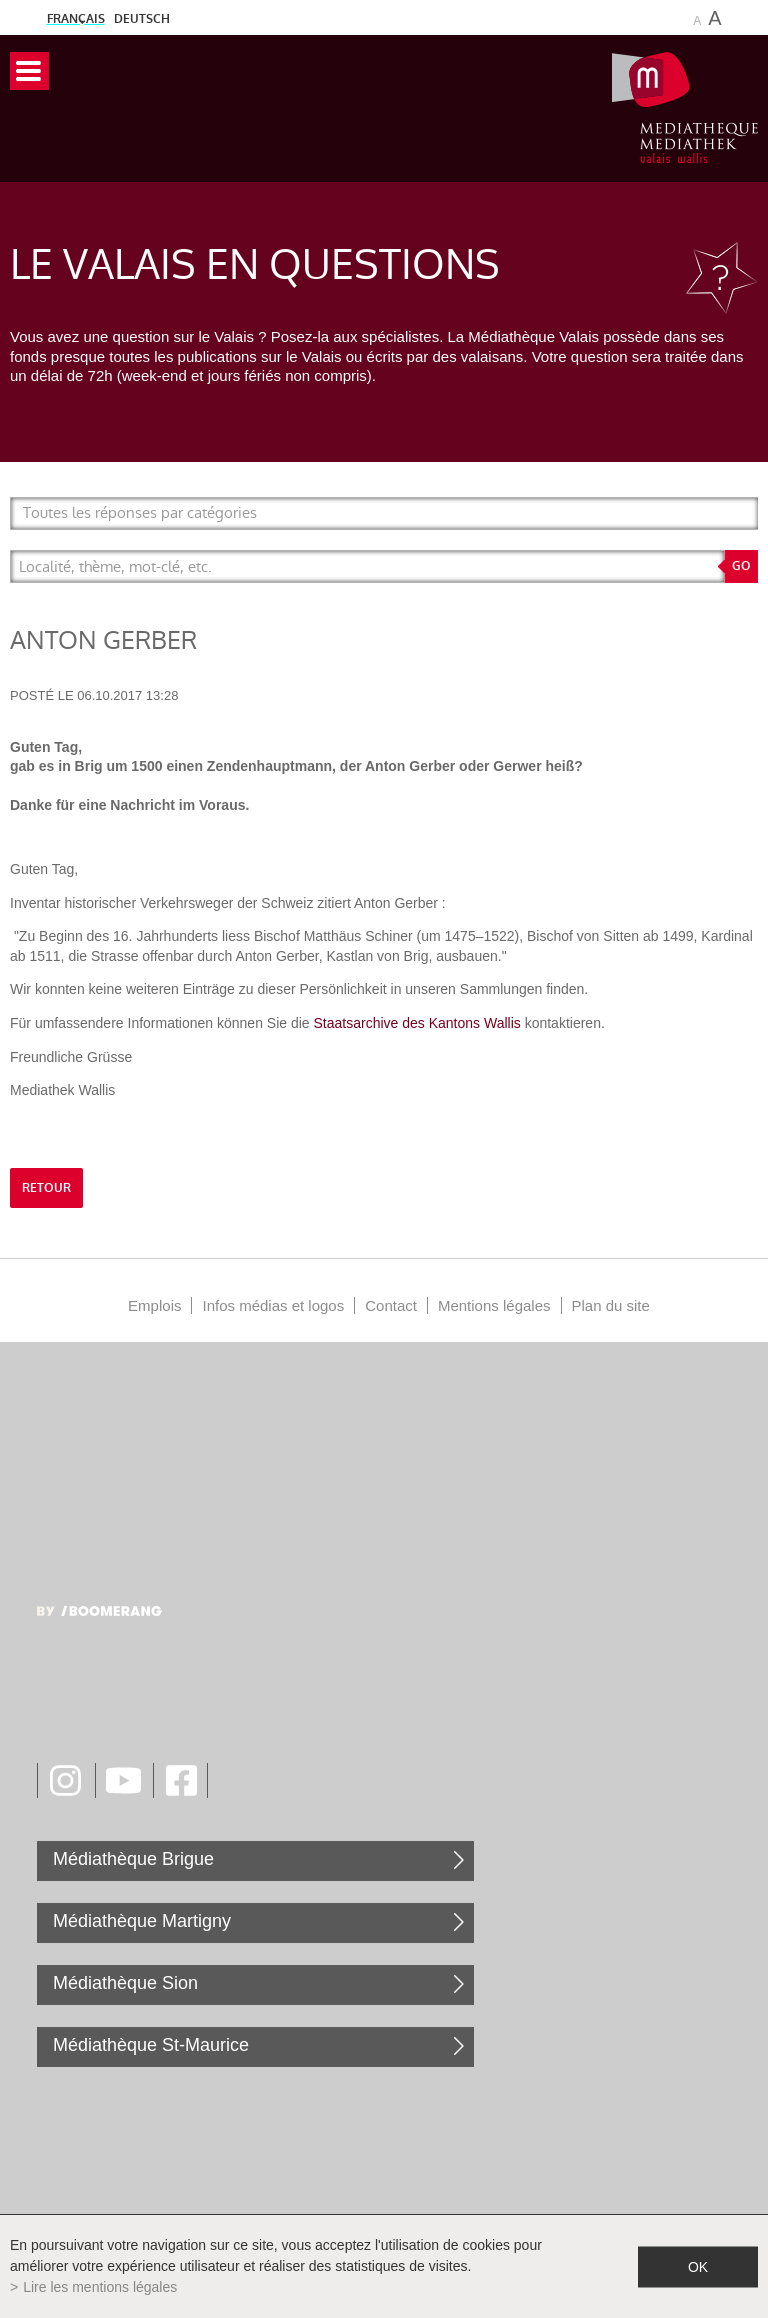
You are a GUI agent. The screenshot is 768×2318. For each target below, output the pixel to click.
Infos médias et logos (273, 1305)
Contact (391, 1305)
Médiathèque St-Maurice (151, 2045)
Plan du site (611, 1305)
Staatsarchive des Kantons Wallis (417, 1023)
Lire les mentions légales (100, 2287)
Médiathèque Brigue (133, 1859)
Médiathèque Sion (125, 1983)
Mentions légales (494, 1305)
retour (46, 1188)
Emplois (154, 1305)
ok (698, 2266)
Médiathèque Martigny (142, 1921)
